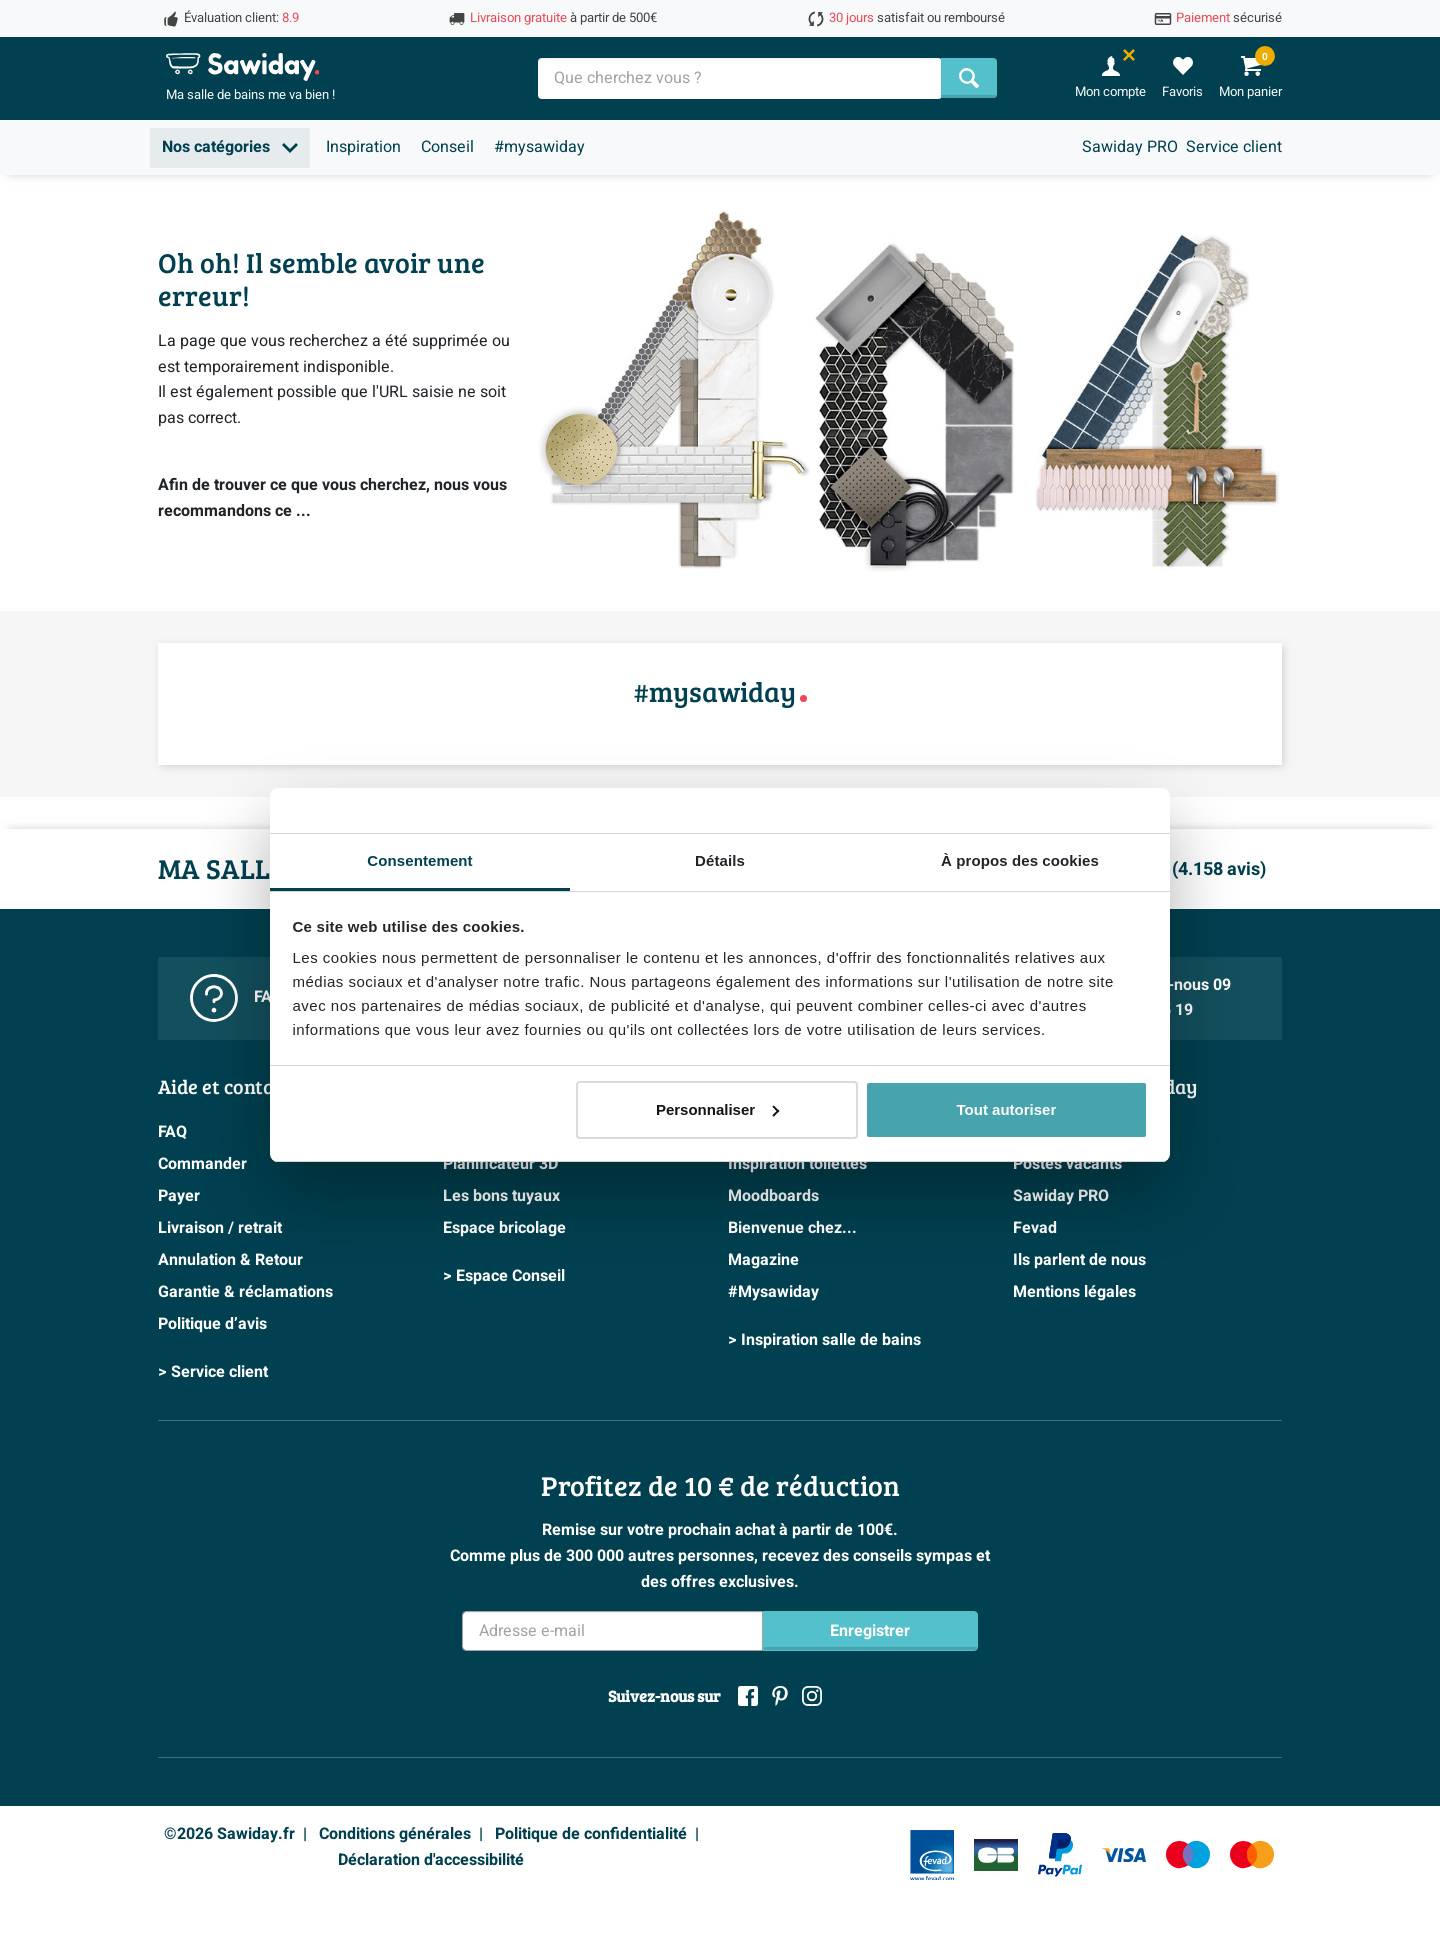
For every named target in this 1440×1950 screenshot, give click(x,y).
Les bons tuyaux (501, 1196)
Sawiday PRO (1130, 147)
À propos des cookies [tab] (1020, 860)
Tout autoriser (1007, 1109)
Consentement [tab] (419, 860)
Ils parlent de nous (1079, 1260)
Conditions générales (395, 1834)
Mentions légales (1074, 1292)
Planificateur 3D (500, 1164)
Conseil (447, 147)
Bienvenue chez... (792, 1228)
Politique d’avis (212, 1324)
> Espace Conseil (504, 1276)
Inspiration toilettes (797, 1164)
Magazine (763, 1260)
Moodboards (773, 1196)
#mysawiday (539, 147)
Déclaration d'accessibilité (431, 1860)
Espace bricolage (504, 1228)
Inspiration (363, 147)
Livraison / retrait (220, 1228)
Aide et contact (224, 1086)
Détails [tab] (720, 860)
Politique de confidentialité (591, 1834)
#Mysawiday (773, 1292)
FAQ (172, 1132)
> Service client (213, 1372)
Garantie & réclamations (245, 1292)
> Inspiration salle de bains (824, 1340)
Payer (179, 1196)
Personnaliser (717, 1109)
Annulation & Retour (230, 1260)
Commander (202, 1164)
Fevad (1035, 1228)
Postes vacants (1067, 1164)
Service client (1234, 147)
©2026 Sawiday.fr (229, 1834)
